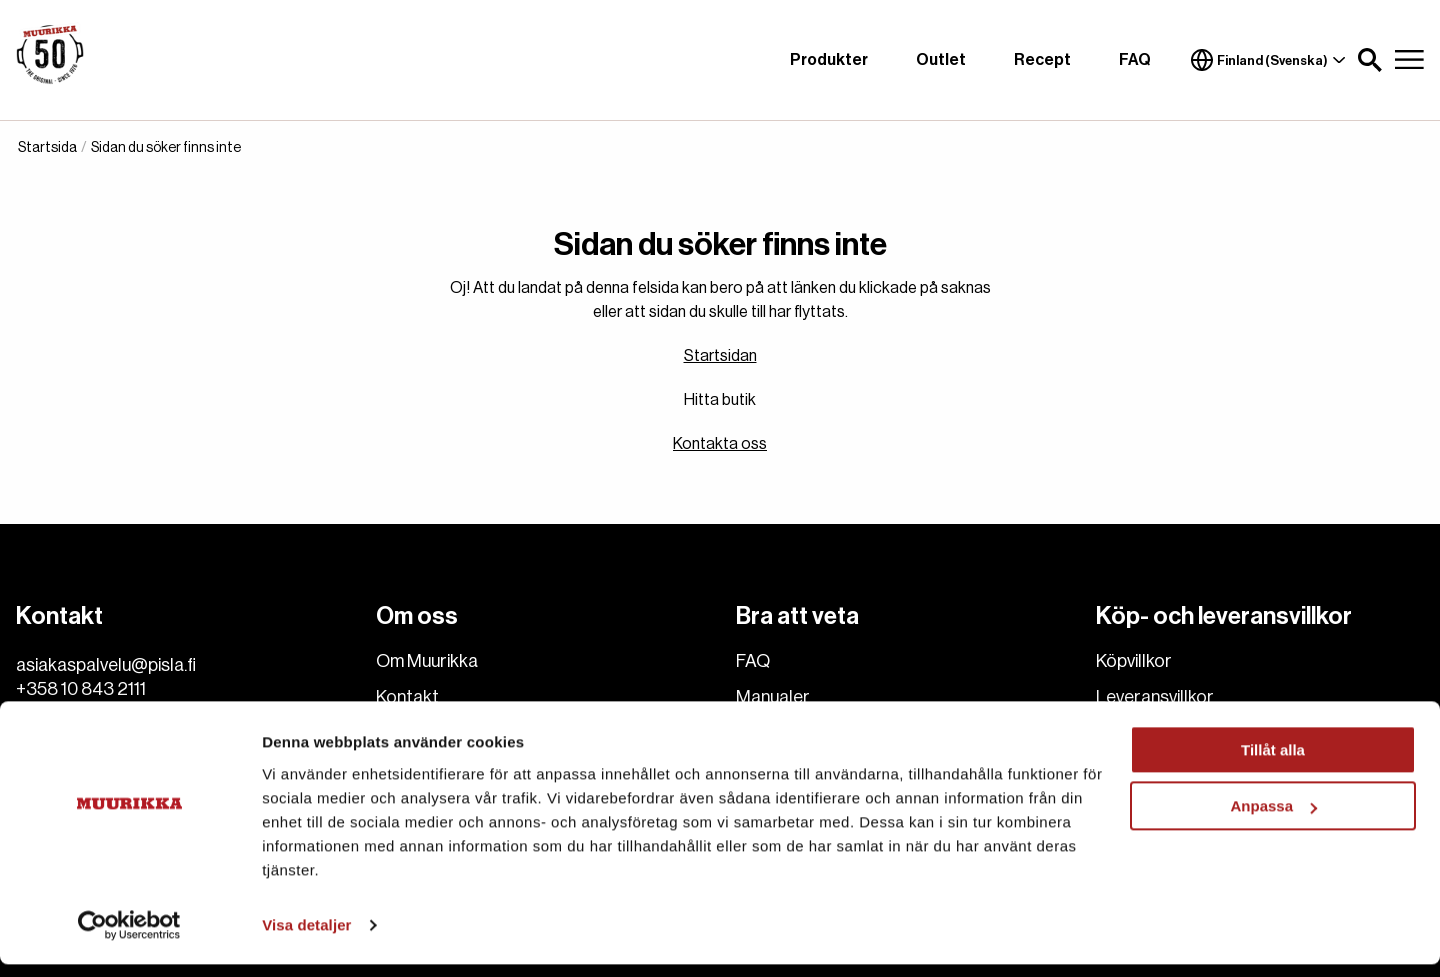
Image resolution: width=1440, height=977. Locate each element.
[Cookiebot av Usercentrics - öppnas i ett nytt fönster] (129, 938)
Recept (1042, 60)
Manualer (773, 697)
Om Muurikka (427, 661)
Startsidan (720, 356)
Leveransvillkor (1155, 697)
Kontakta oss (720, 444)
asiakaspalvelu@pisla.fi (106, 665)
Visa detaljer (306, 937)
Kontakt (407, 697)
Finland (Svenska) (1268, 60)
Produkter (829, 60)
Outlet (941, 60)
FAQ (1135, 60)
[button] (1370, 60)
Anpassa (1273, 818)
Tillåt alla (1273, 762)
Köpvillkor (1134, 661)
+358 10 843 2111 (81, 689)
